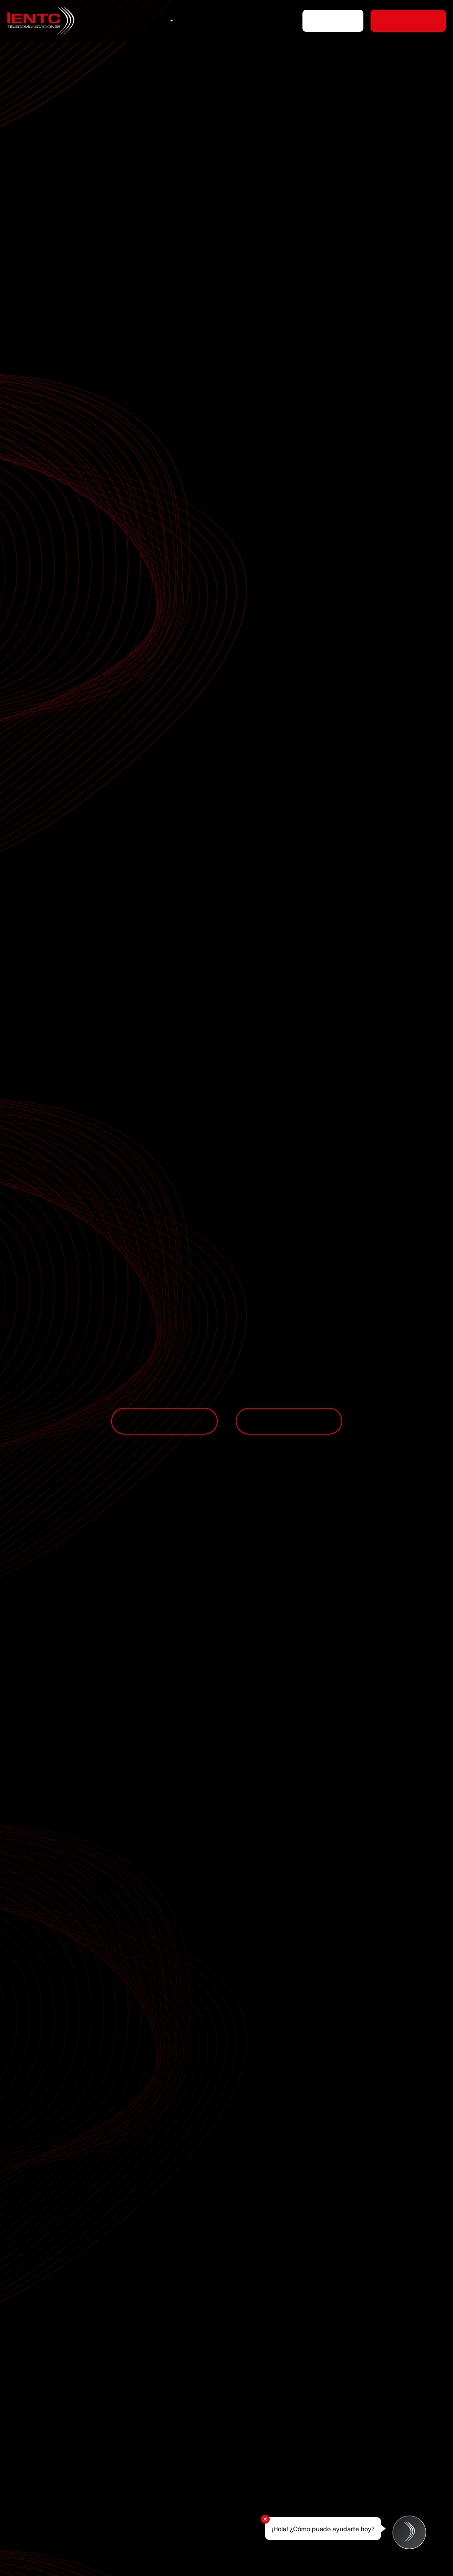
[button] (170, 21)
